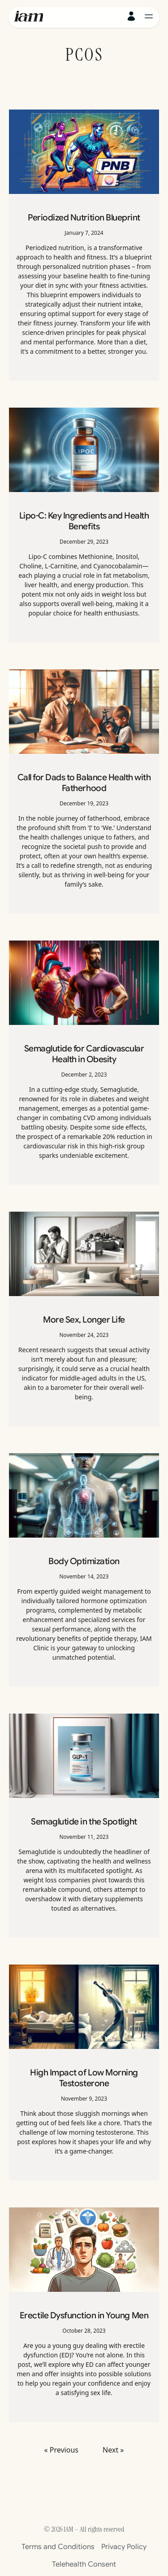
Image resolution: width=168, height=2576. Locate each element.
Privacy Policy (123, 2546)
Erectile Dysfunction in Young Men (84, 2315)
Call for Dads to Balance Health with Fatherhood (84, 782)
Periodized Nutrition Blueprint (84, 217)
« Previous (61, 2450)
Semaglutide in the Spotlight (84, 1821)
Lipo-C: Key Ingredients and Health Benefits (84, 521)
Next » (113, 2450)
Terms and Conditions (58, 2546)
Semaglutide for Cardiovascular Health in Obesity (84, 1053)
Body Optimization (84, 1561)
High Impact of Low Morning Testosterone (84, 2077)
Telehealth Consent (84, 2564)
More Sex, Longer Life (84, 1319)
